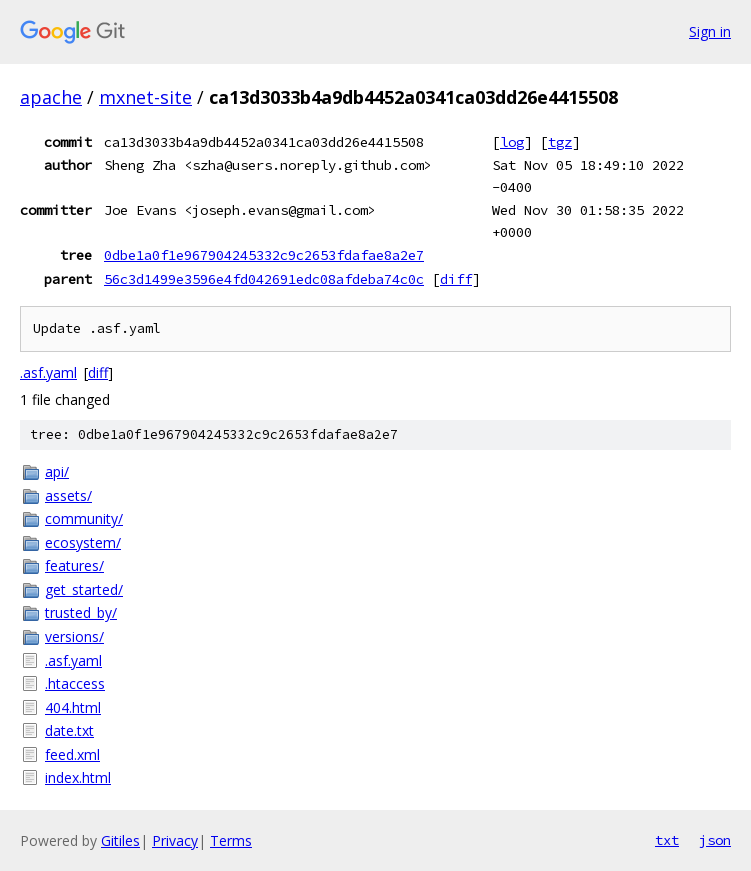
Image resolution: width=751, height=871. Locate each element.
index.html (78, 777)
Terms (231, 840)
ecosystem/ (83, 542)
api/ (57, 471)
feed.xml (72, 754)
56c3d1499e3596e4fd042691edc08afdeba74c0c (264, 279)
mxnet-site (145, 97)
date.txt (69, 730)
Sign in (710, 31)
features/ (74, 565)
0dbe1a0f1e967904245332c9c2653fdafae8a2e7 (264, 255)
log (512, 142)
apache (51, 97)
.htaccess (75, 683)
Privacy (175, 840)
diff (456, 279)
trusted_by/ (81, 612)
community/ (84, 518)
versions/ (74, 636)
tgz (560, 142)
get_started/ (84, 589)
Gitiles (120, 840)
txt (667, 840)
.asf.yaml (48, 372)
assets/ (68, 495)
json (715, 840)
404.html (73, 707)
